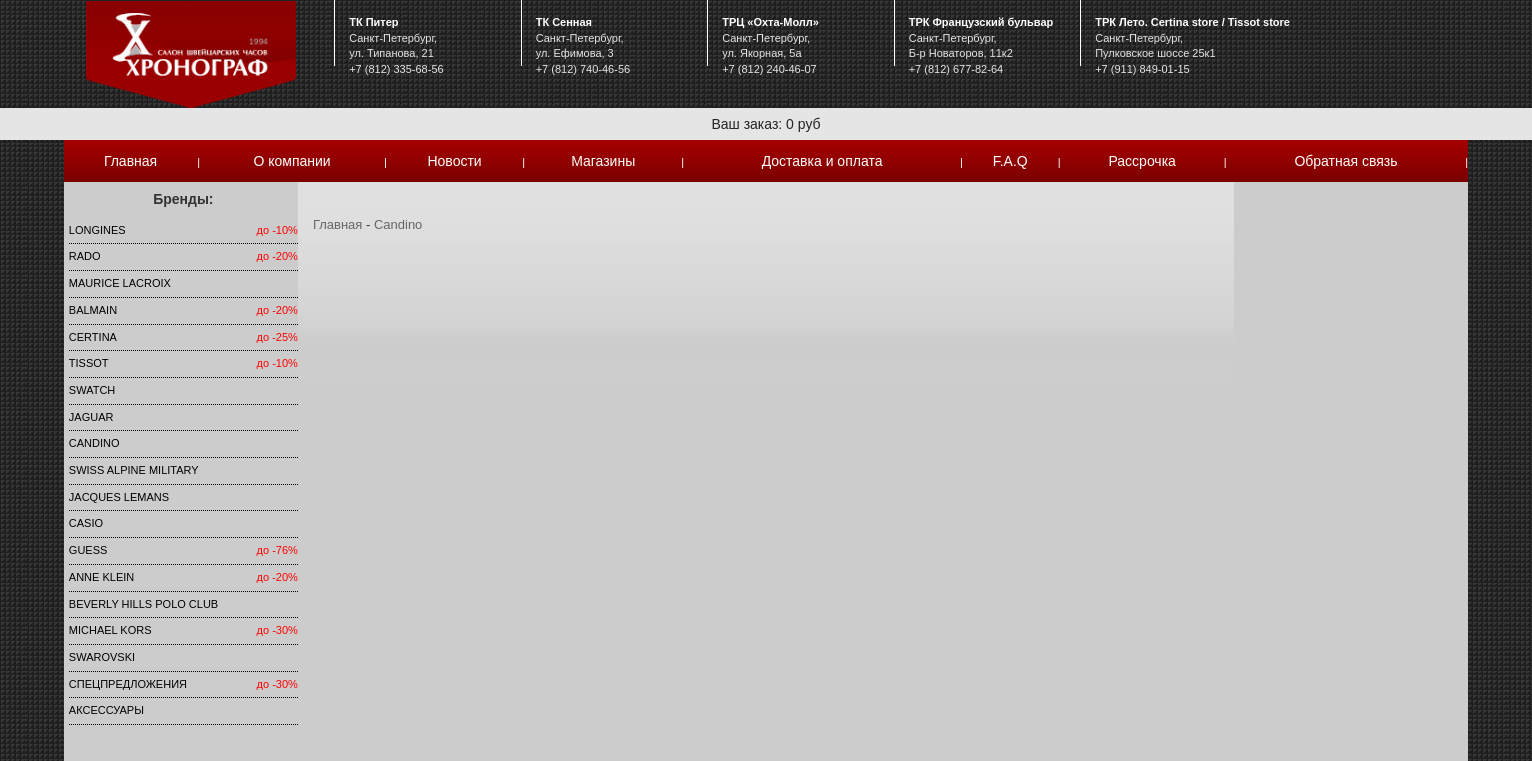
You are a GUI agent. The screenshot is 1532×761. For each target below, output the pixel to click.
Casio (86, 523)
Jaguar (91, 417)
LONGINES (97, 230)
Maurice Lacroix (120, 283)
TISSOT (89, 363)
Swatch (92, 390)
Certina (93, 337)
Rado (85, 256)
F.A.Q (1010, 161)
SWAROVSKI (102, 657)
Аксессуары (106, 710)
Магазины (603, 161)
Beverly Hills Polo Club (143, 604)
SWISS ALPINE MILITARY (134, 470)
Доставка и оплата (822, 161)
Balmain (93, 310)
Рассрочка (1141, 161)
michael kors (110, 630)
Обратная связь (1345, 161)
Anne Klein (101, 577)
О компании (291, 161)
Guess (88, 550)
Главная (130, 161)
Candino (94, 443)
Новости (454, 161)
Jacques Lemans (119, 497)
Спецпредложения (128, 684)
